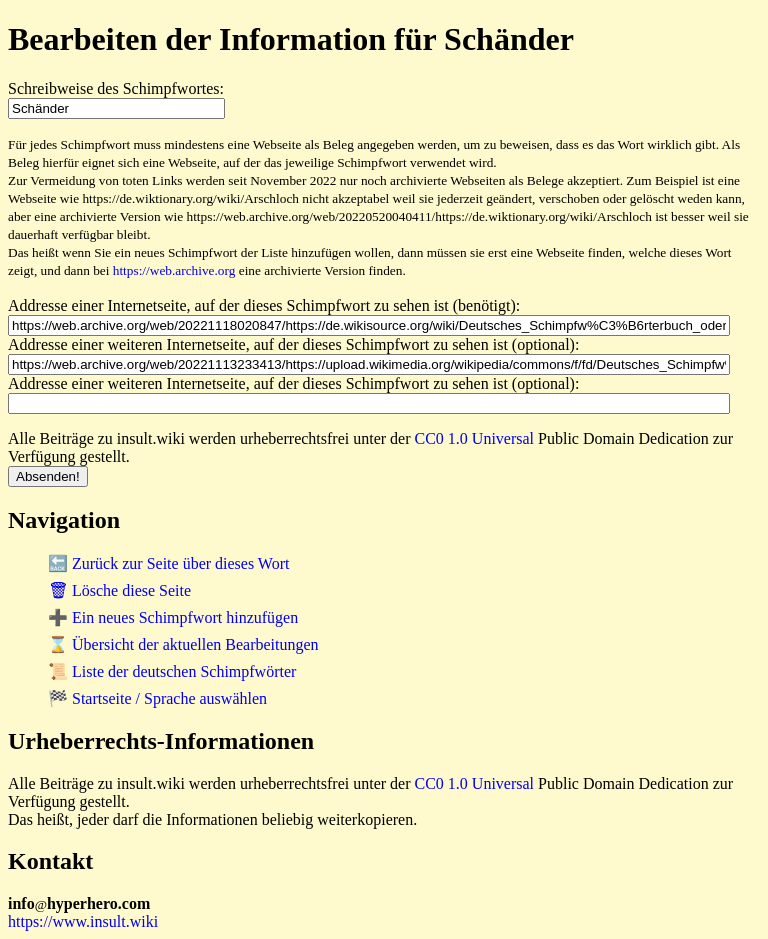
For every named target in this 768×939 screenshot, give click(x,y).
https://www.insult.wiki (83, 921)
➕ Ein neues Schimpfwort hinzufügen (173, 617)
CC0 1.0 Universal (475, 438)
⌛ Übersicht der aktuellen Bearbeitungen (183, 644)
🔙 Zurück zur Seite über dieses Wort (168, 563)
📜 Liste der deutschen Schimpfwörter (172, 671)
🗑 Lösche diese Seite (119, 590)
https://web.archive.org (174, 270)
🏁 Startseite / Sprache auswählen (157, 698)
